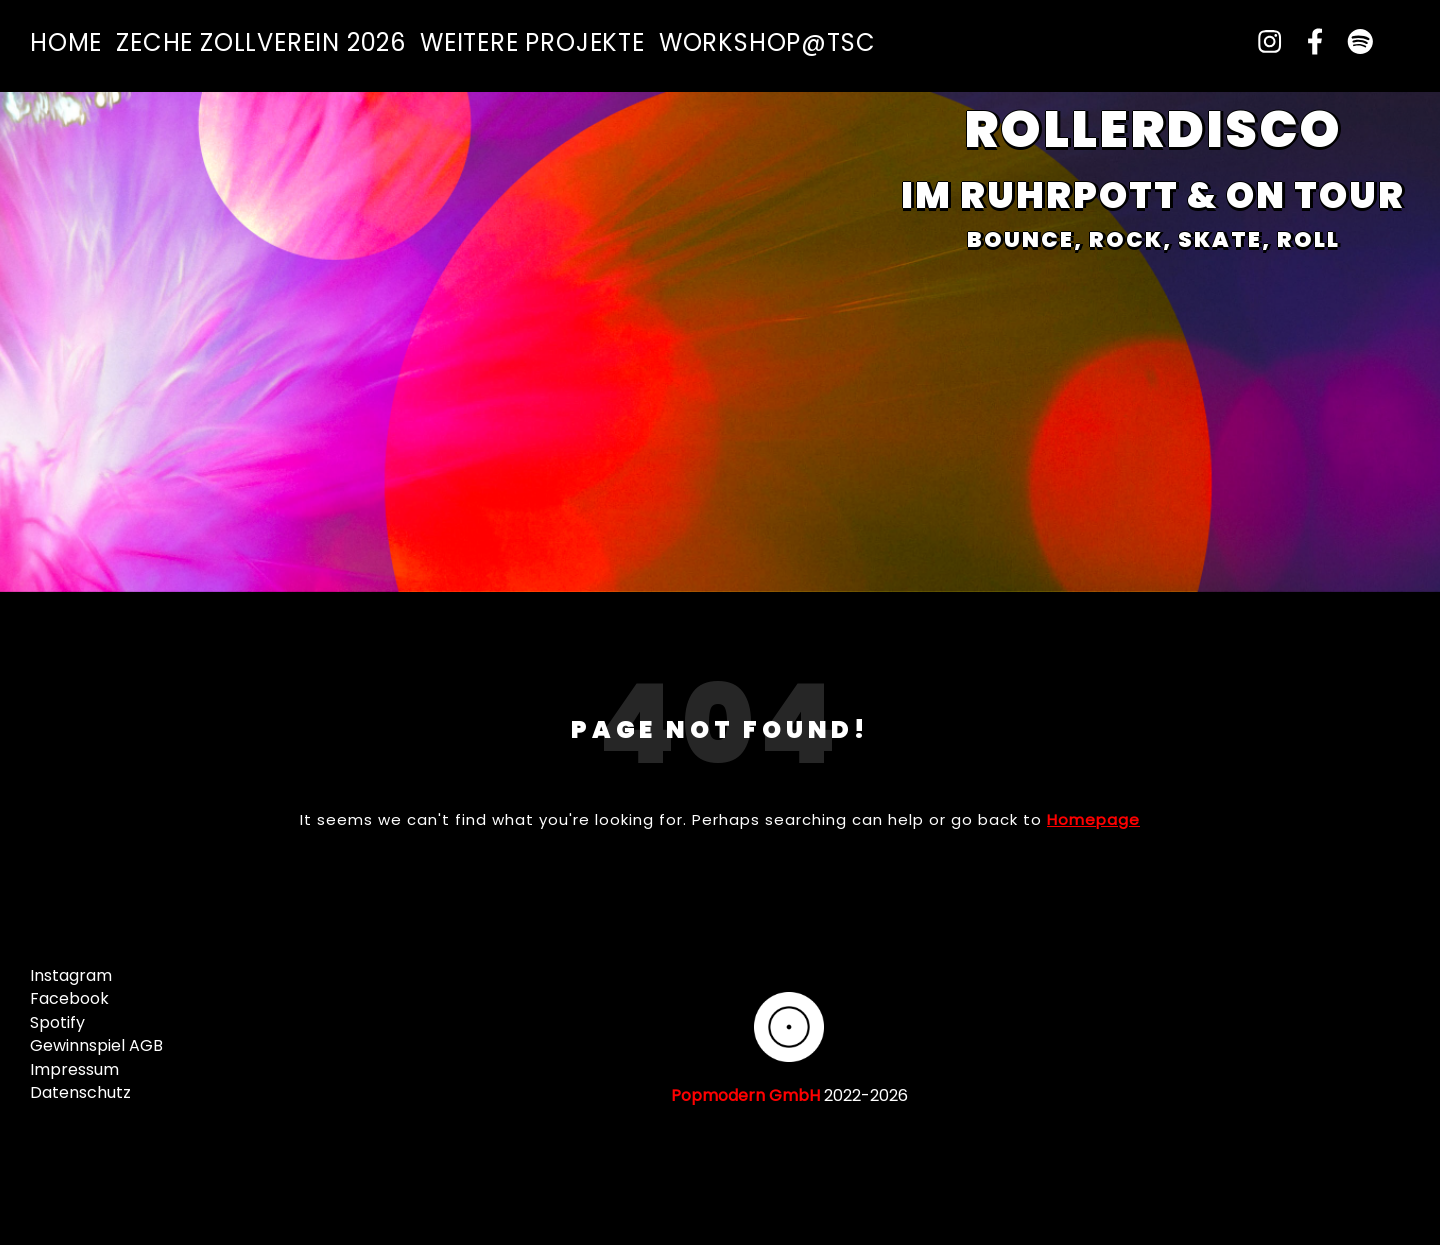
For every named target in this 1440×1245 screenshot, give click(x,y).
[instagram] (1262, 42)
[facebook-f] (1307, 42)
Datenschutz (80, 1092)
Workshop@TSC (767, 42)
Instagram (71, 975)
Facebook (69, 998)
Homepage (1093, 819)
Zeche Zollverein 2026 (261, 42)
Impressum (74, 1069)
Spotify (57, 1022)
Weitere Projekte (532, 42)
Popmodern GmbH (745, 1095)
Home (66, 42)
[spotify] (1352, 42)
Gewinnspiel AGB (96, 1045)
